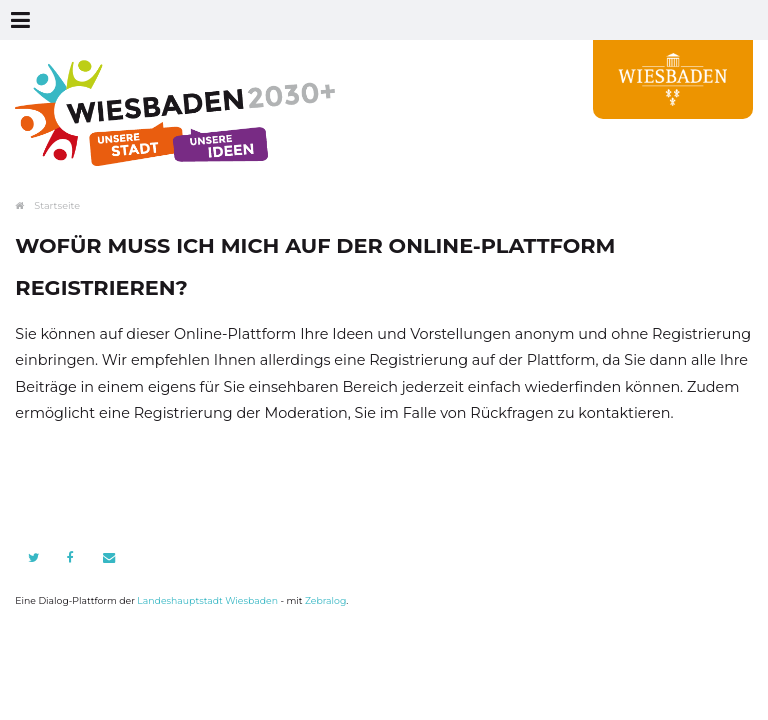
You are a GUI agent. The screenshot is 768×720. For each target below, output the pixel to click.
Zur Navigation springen (0, 20)
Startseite (57, 205)
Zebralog (325, 600)
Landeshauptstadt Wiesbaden (207, 600)
